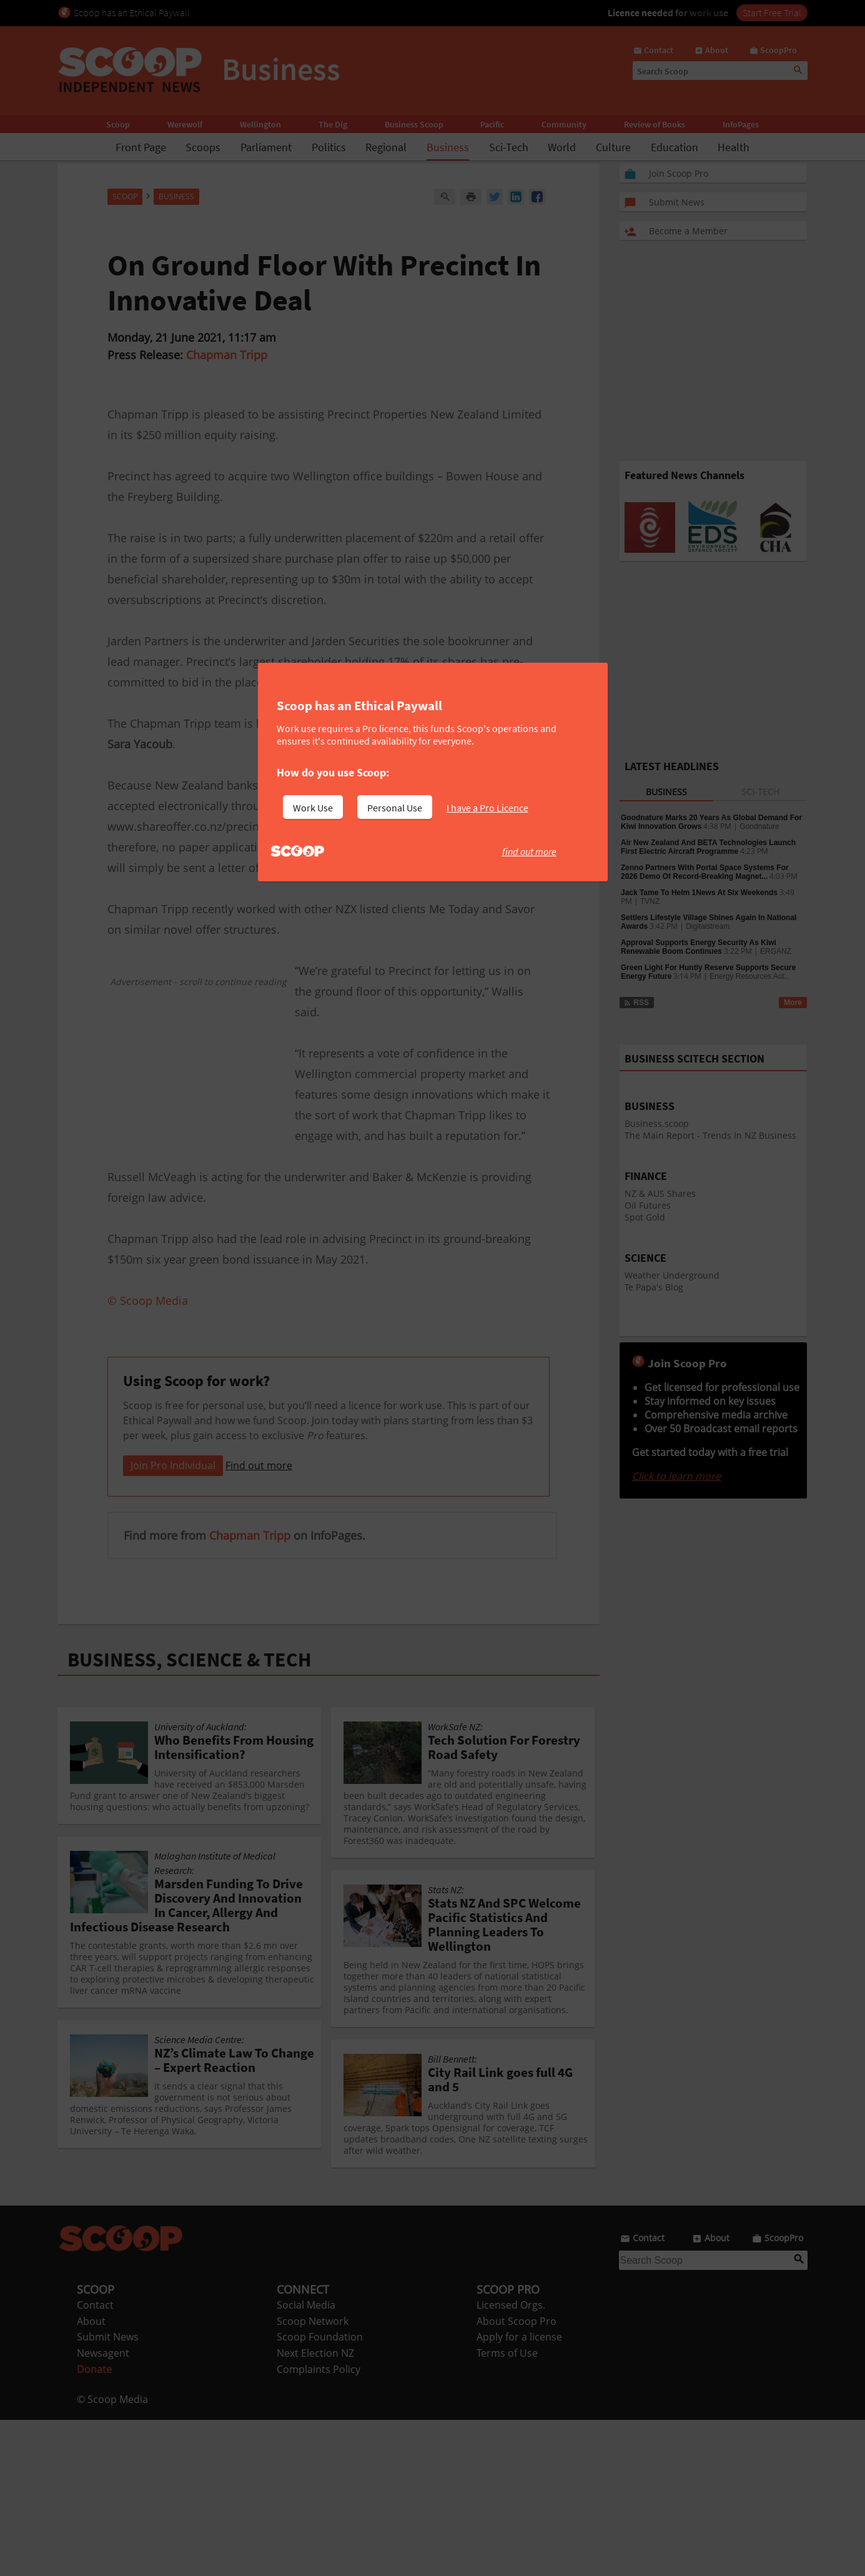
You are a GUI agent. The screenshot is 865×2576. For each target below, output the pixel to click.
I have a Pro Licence (487, 807)
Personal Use (394, 807)
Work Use (313, 807)
